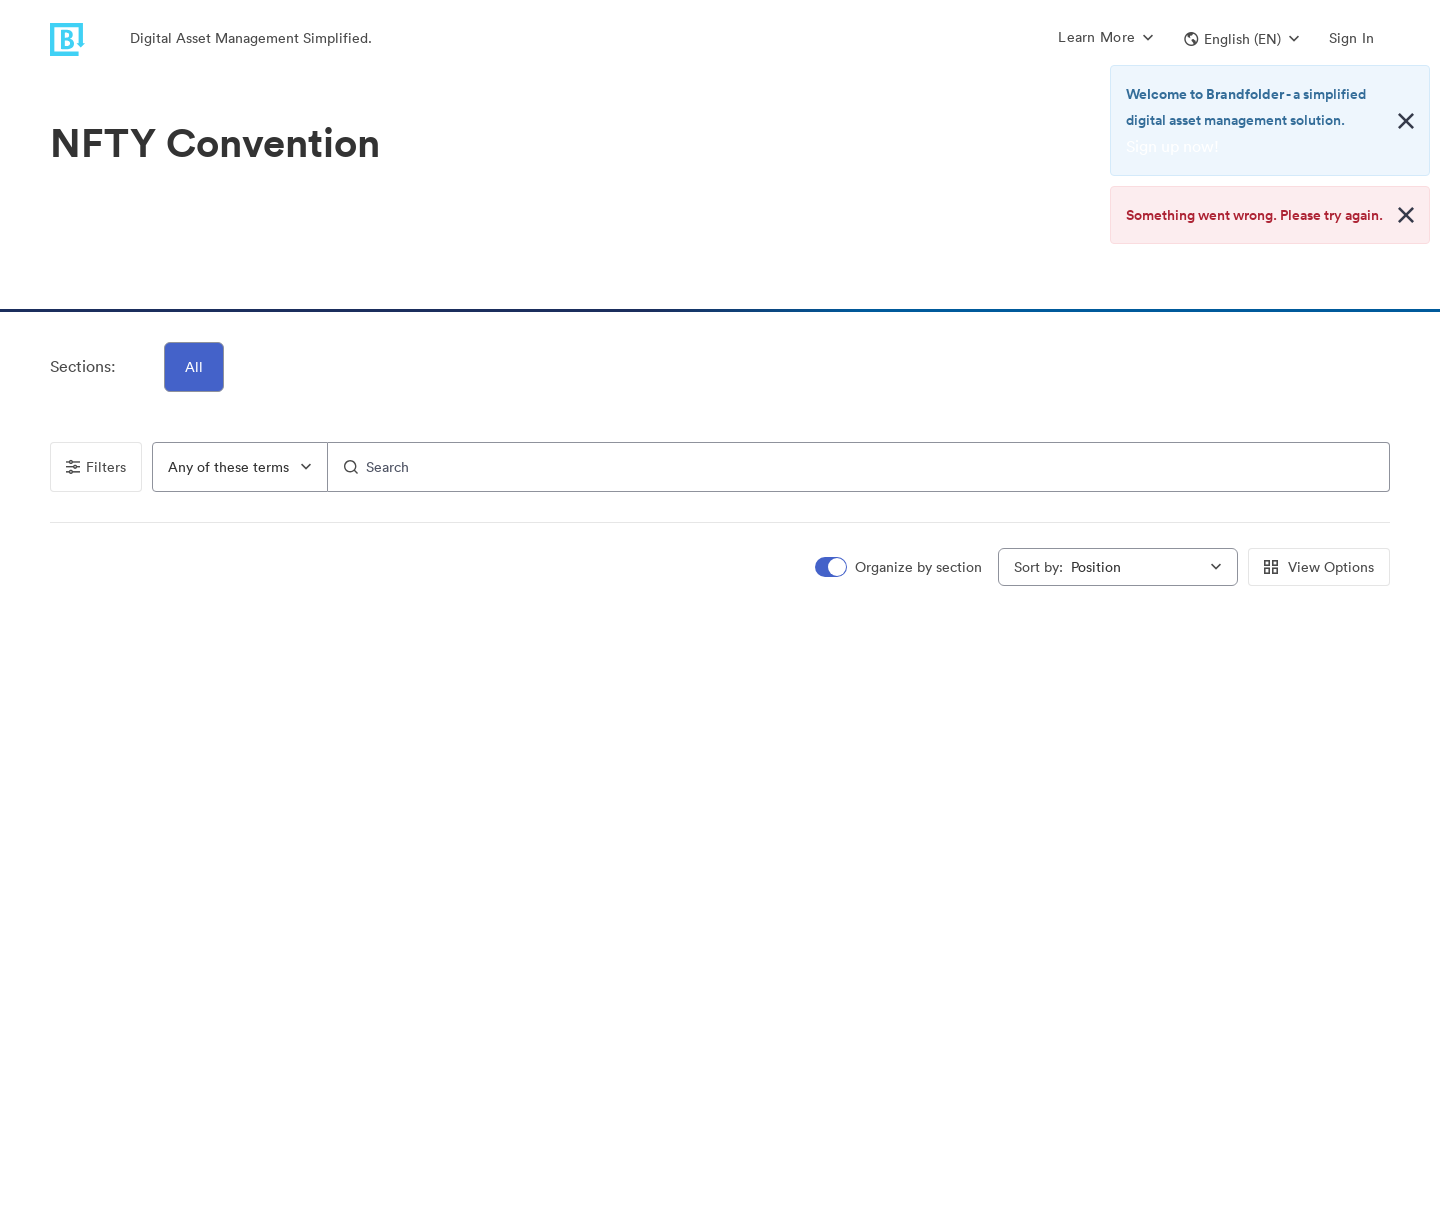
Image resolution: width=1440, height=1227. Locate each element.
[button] (1241, 39)
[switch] (900, 567)
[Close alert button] (1406, 121)
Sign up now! (1172, 146)
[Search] (858, 467)
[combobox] (240, 467)
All (194, 367)
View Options (1319, 567)
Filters (96, 467)
